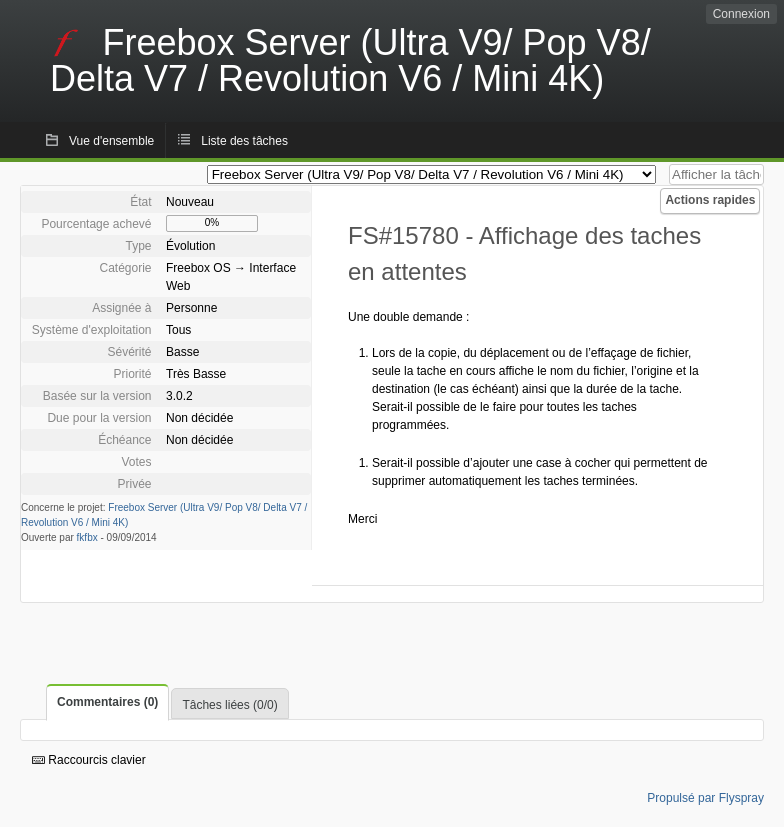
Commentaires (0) (107, 702)
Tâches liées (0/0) (229, 705)
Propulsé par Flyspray (705, 798)
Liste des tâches (244, 141)
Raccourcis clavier (89, 760)
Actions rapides (710, 200)
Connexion (741, 14)
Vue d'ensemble (111, 141)
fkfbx (87, 537)
